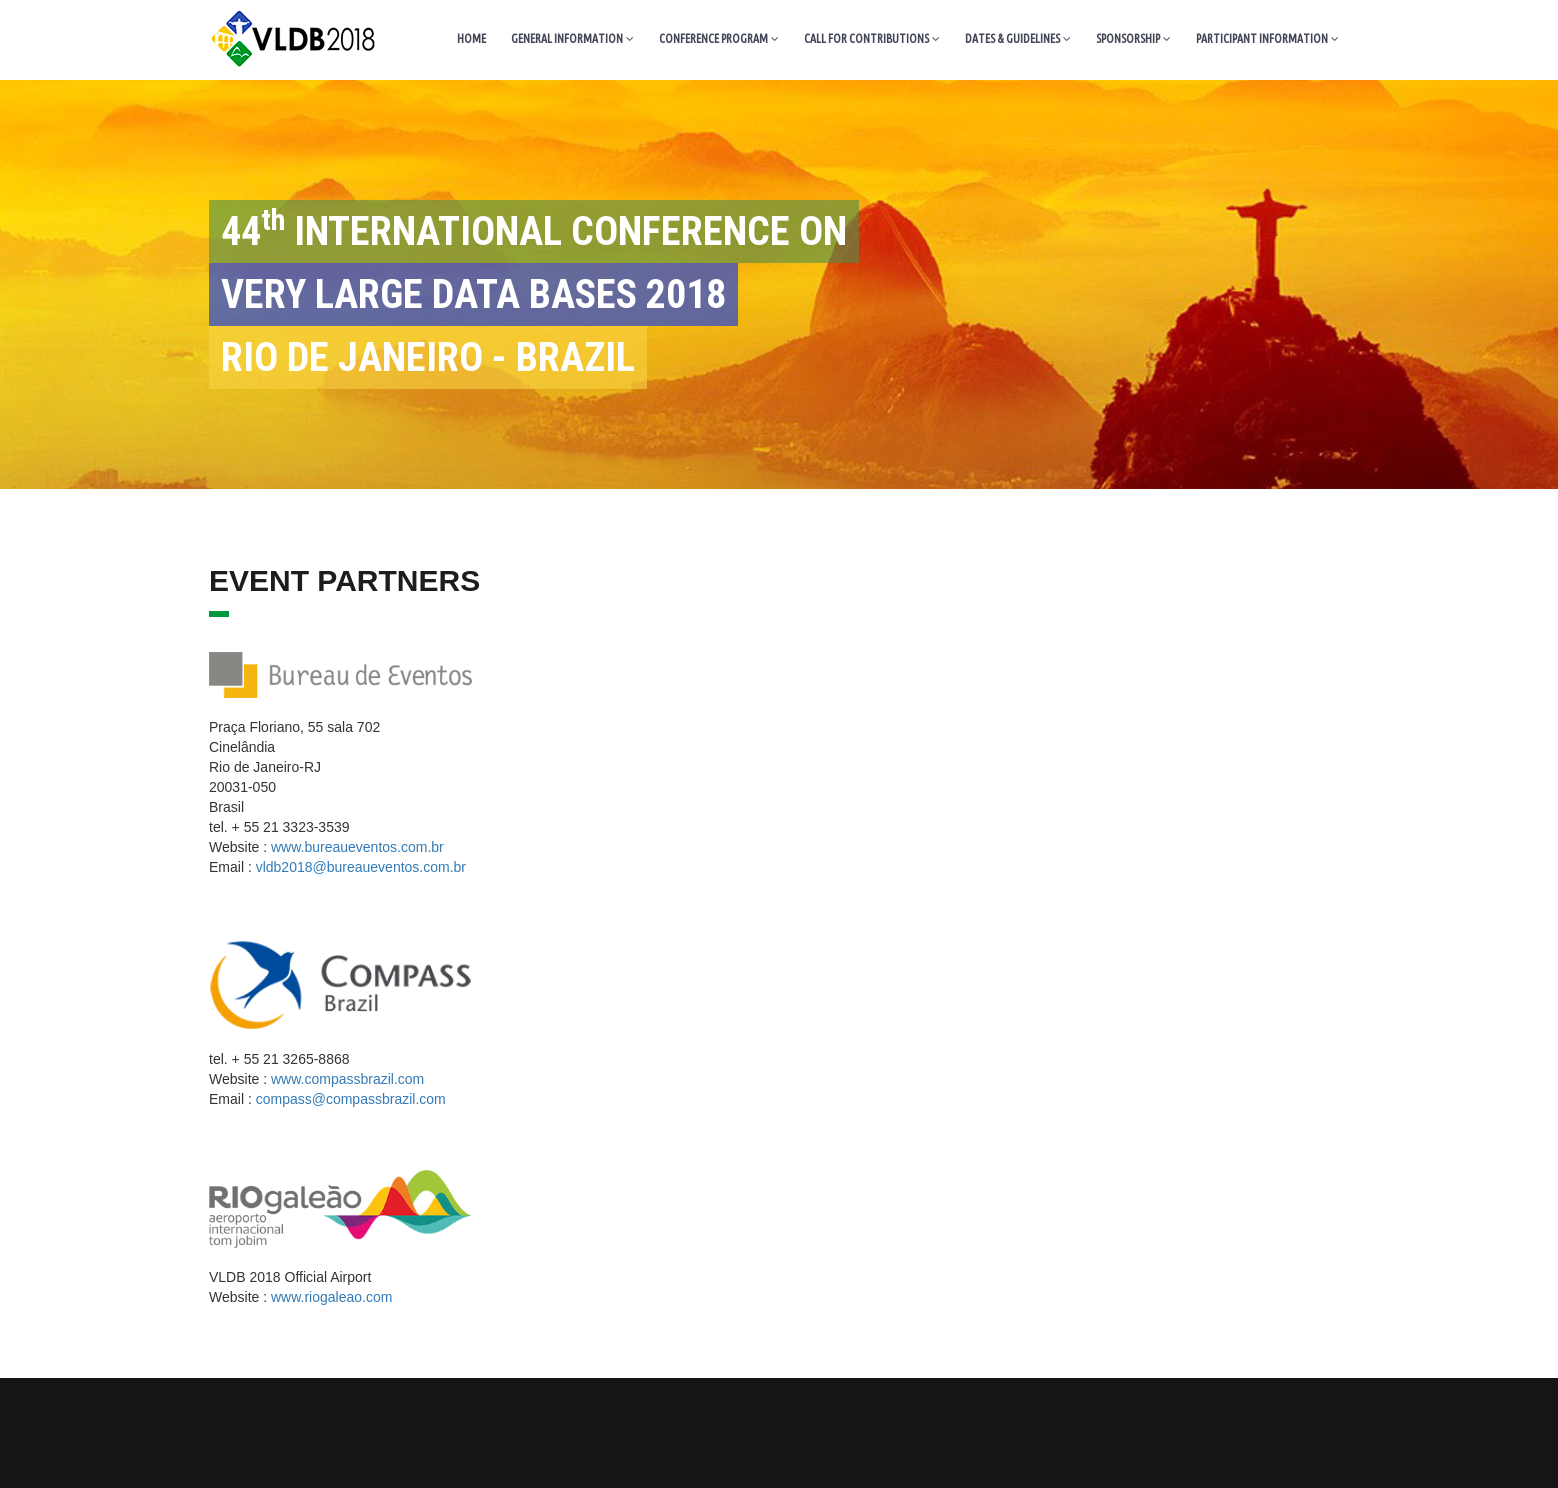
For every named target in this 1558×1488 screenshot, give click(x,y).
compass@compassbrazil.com (351, 1099)
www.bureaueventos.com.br (357, 847)
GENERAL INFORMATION (572, 38)
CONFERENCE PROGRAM (719, 38)
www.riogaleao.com (331, 1297)
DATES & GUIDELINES (1018, 38)
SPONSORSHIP (1133, 38)
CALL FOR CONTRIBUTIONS (872, 38)
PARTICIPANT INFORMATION (1267, 38)
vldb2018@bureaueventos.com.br (361, 867)
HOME (471, 38)
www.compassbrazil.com (347, 1079)
